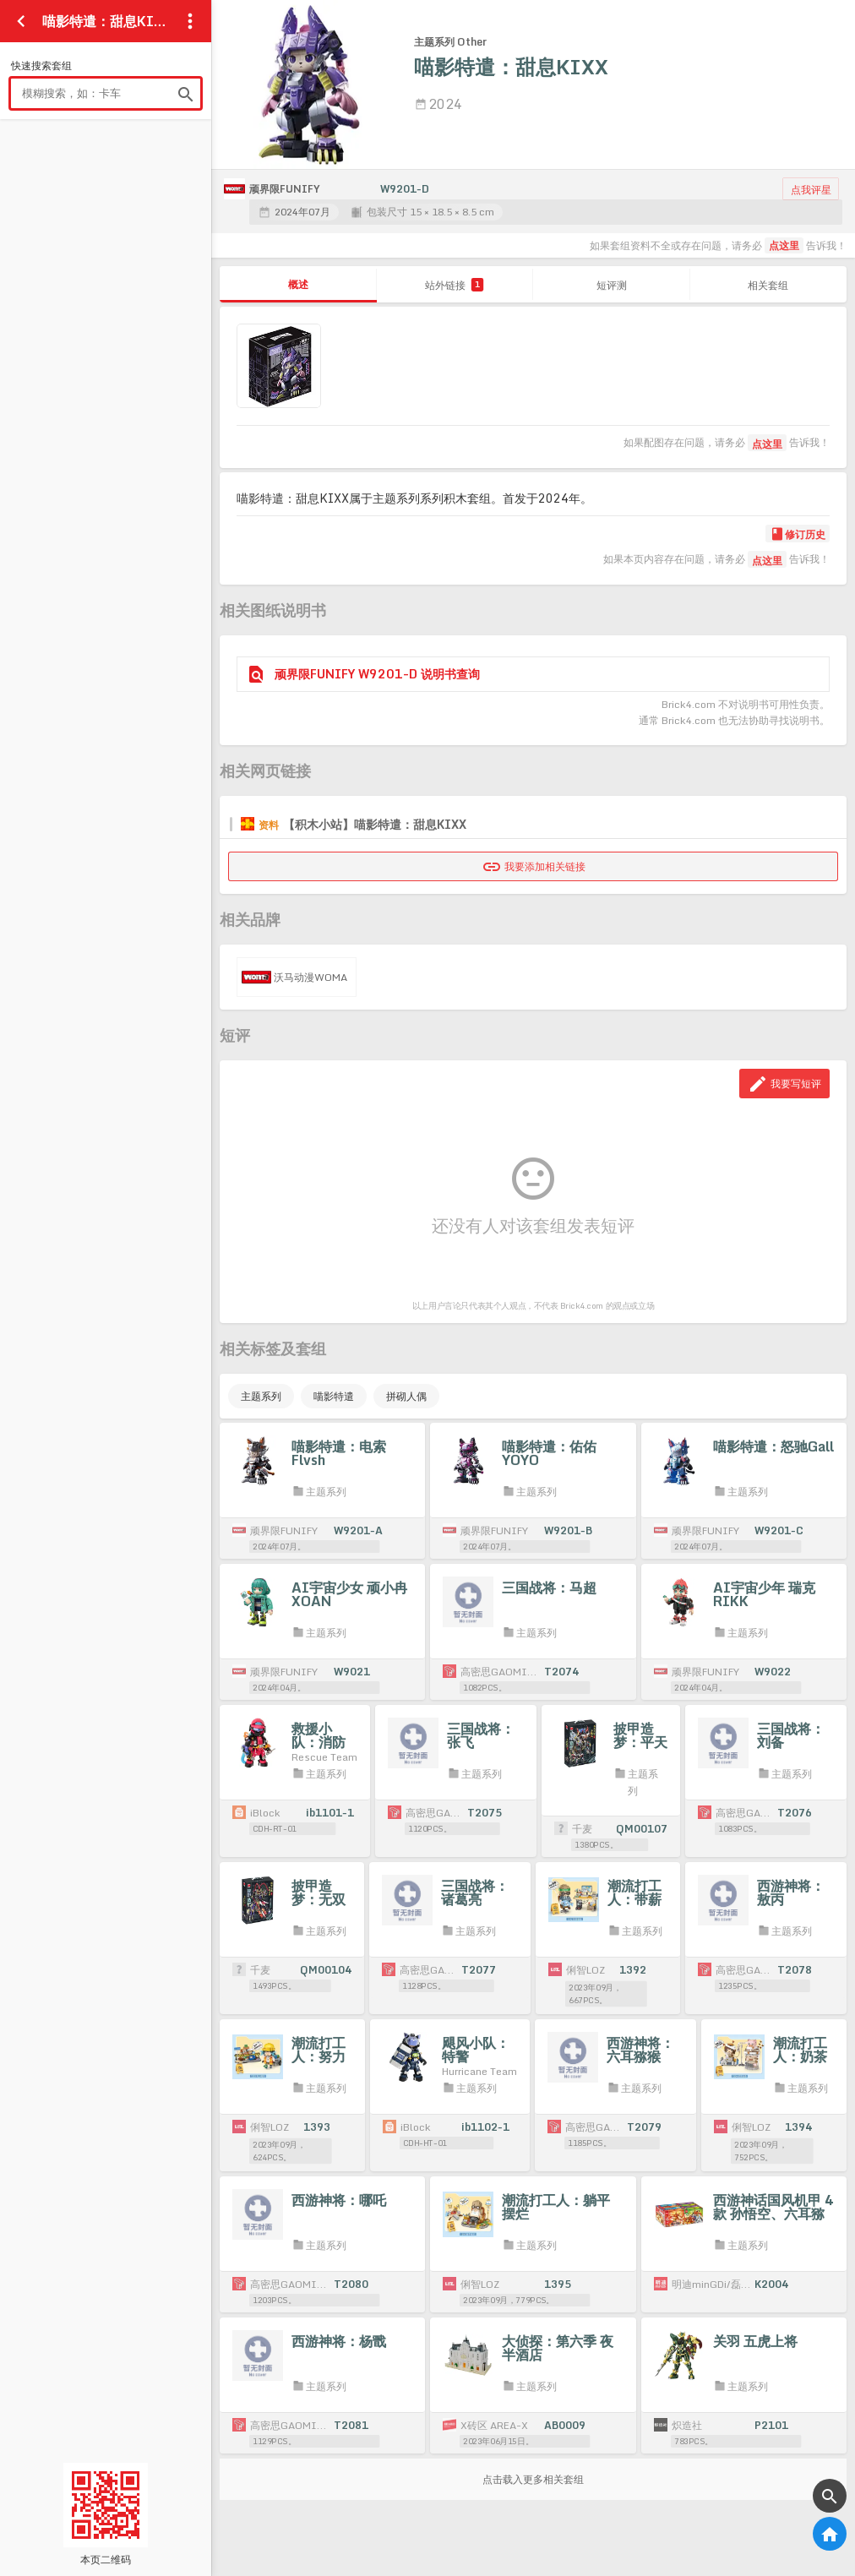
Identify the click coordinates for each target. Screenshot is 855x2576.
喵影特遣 (333, 1396)
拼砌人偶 (406, 1396)
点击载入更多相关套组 (533, 2479)
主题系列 (261, 1396)
